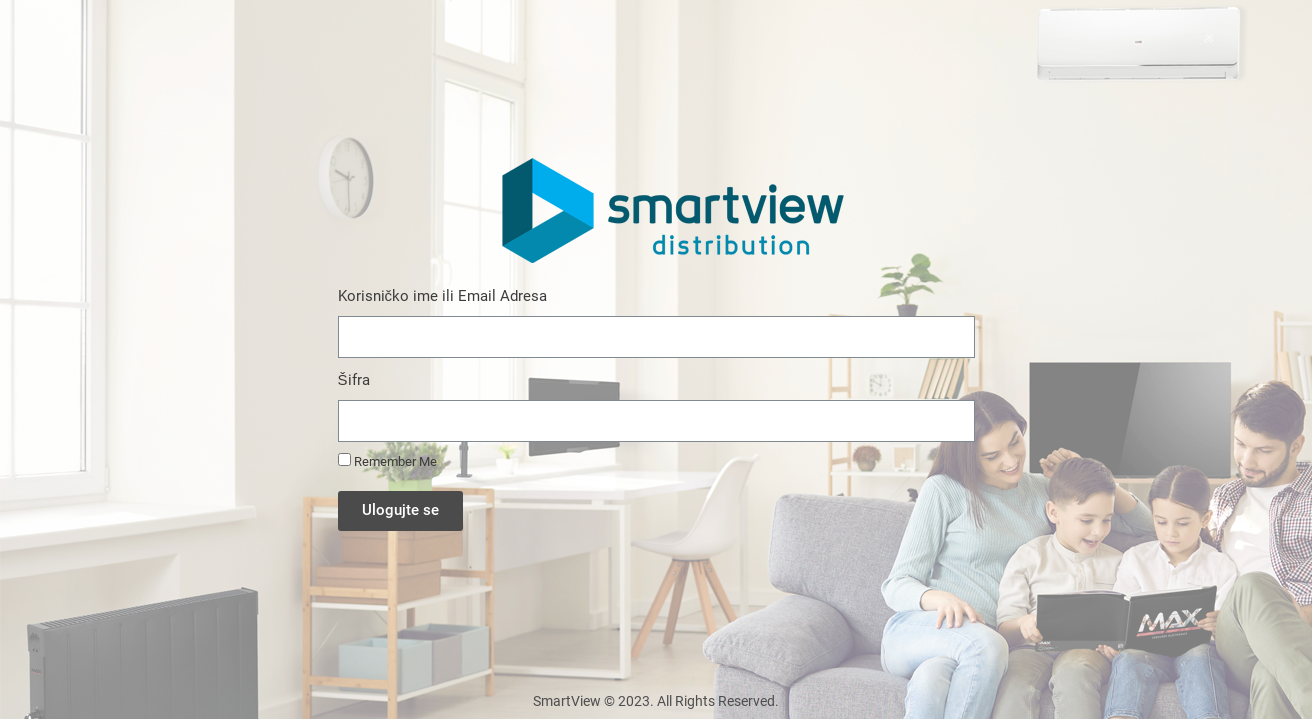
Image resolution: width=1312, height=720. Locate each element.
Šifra (354, 380)
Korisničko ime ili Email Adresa (443, 296)
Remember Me (387, 461)
